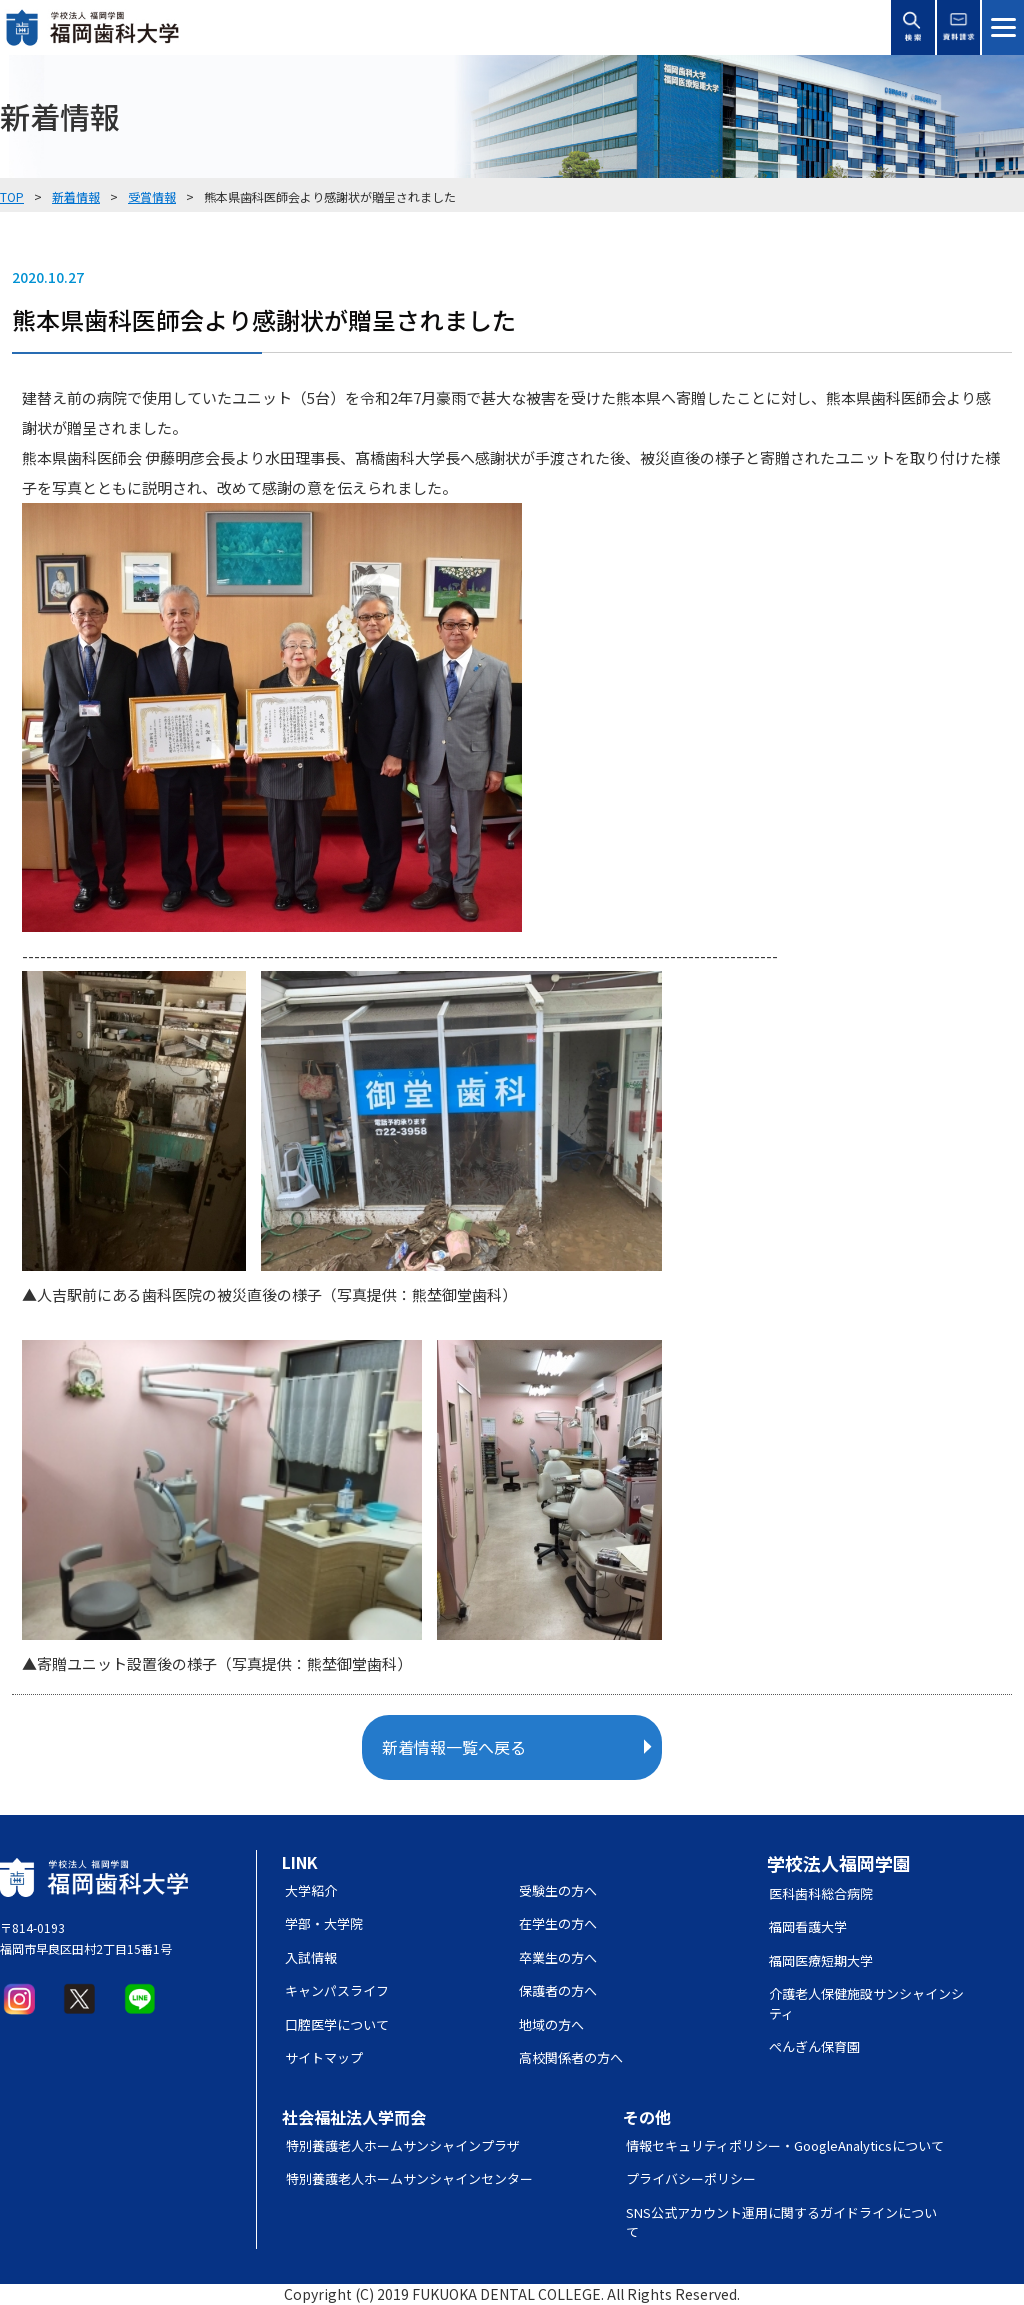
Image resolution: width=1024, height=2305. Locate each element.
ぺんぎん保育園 (814, 2046)
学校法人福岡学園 (839, 1863)
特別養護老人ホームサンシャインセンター (409, 2178)
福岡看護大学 (808, 1926)
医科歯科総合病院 (821, 1893)
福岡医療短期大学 (821, 1960)
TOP (12, 196)
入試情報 (311, 1957)
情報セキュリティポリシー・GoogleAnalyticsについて (785, 2145)
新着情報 (76, 196)
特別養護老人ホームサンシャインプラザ (403, 2145)
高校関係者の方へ (571, 2057)
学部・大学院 (324, 1923)
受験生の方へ (558, 1890)
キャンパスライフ (337, 1990)
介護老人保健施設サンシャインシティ (866, 2003)
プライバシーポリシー (691, 2178)
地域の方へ (551, 2024)
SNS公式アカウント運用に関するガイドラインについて (781, 2222)
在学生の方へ (558, 1923)
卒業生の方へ (558, 1957)
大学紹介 (311, 1890)
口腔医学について (337, 2024)
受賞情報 (152, 196)
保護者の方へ (558, 1990)
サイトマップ (324, 2057)
